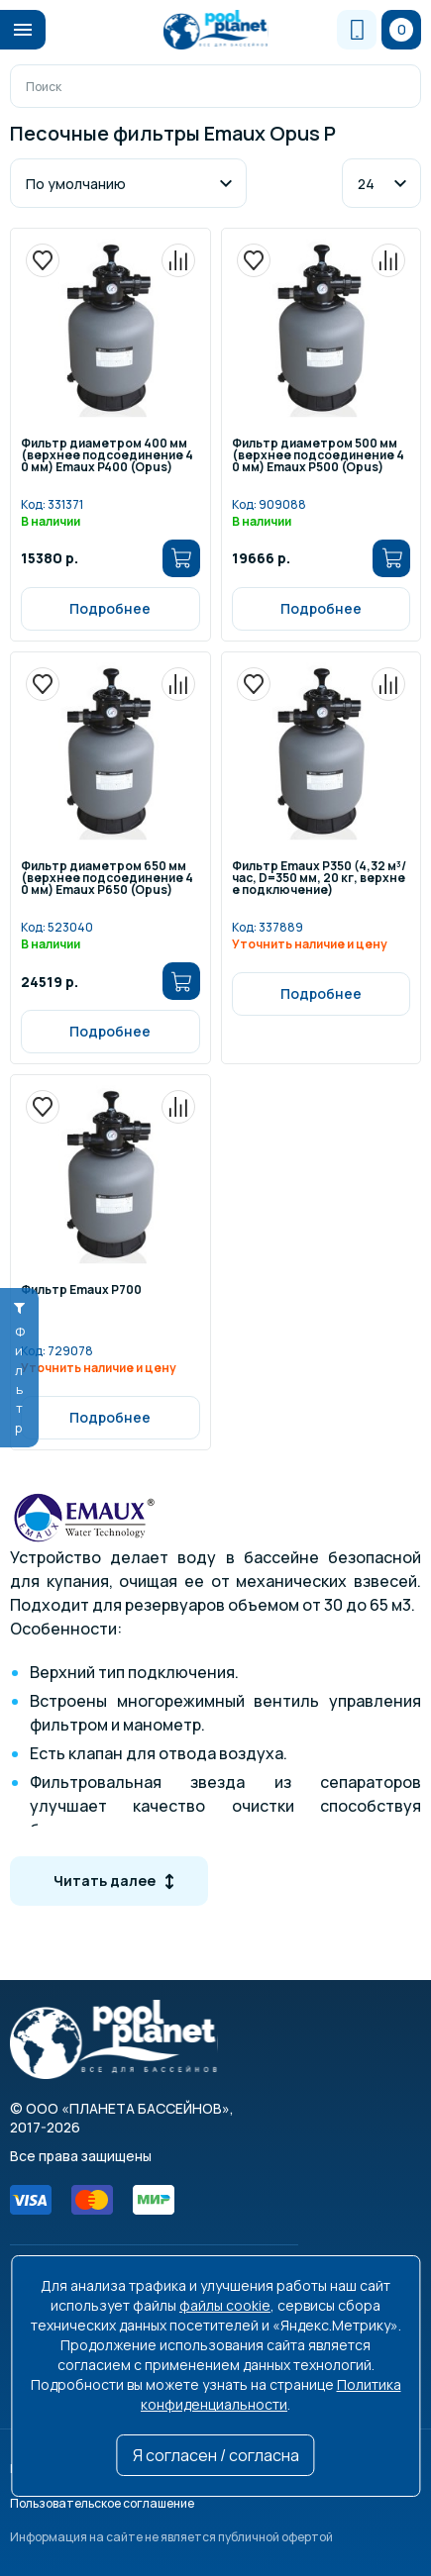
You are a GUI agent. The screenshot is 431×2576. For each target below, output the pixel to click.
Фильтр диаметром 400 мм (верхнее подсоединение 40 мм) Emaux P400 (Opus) (107, 456)
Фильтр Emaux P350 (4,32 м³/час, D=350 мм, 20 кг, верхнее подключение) (319, 879)
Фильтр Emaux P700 (81, 1291)
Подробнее (110, 608)
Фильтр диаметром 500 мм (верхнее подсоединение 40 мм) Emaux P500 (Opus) (318, 456)
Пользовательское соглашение (102, 2503)
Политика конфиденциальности (271, 2394)
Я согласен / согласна (216, 2455)
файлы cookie (224, 2305)
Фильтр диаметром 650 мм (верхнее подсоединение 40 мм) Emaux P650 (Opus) (107, 879)
